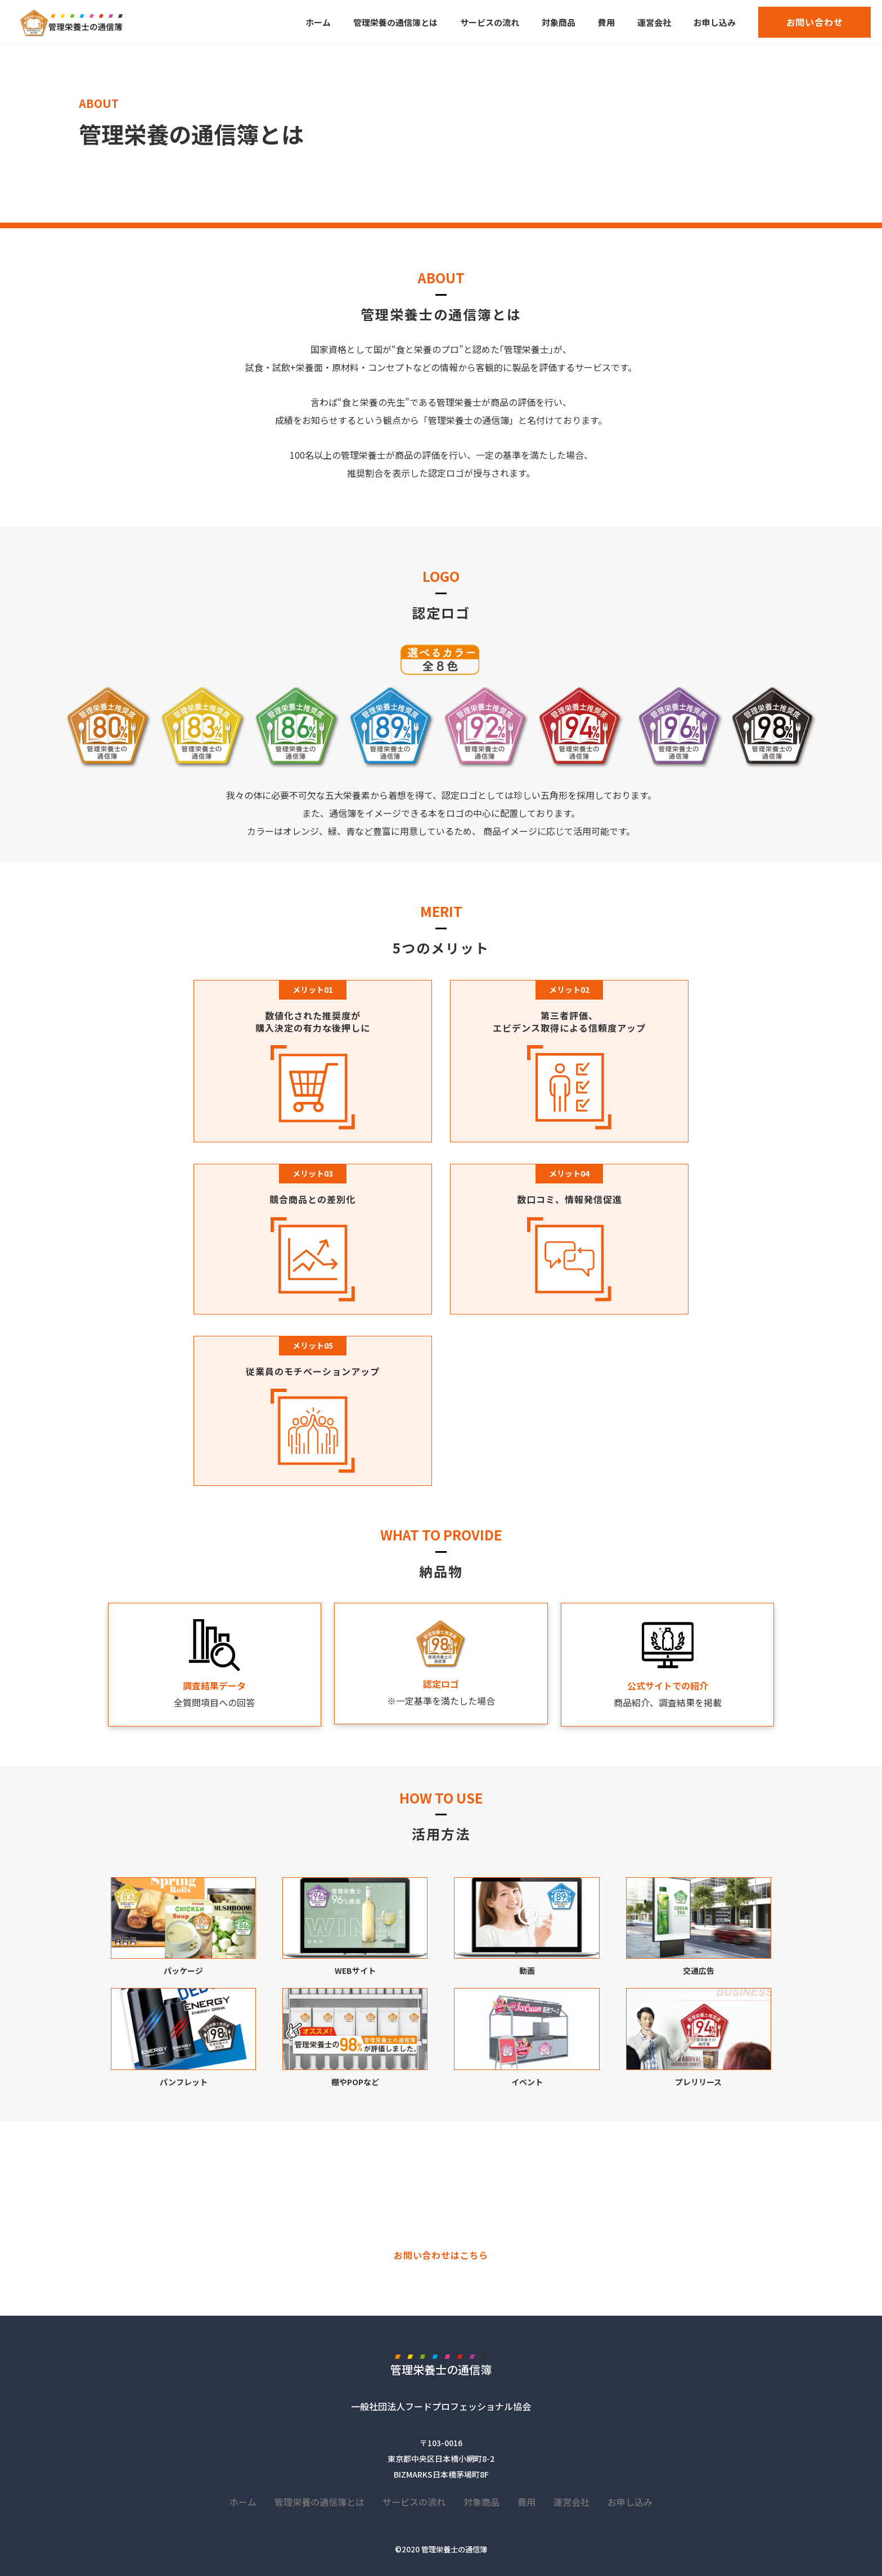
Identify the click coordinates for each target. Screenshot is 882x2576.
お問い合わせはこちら (441, 2255)
